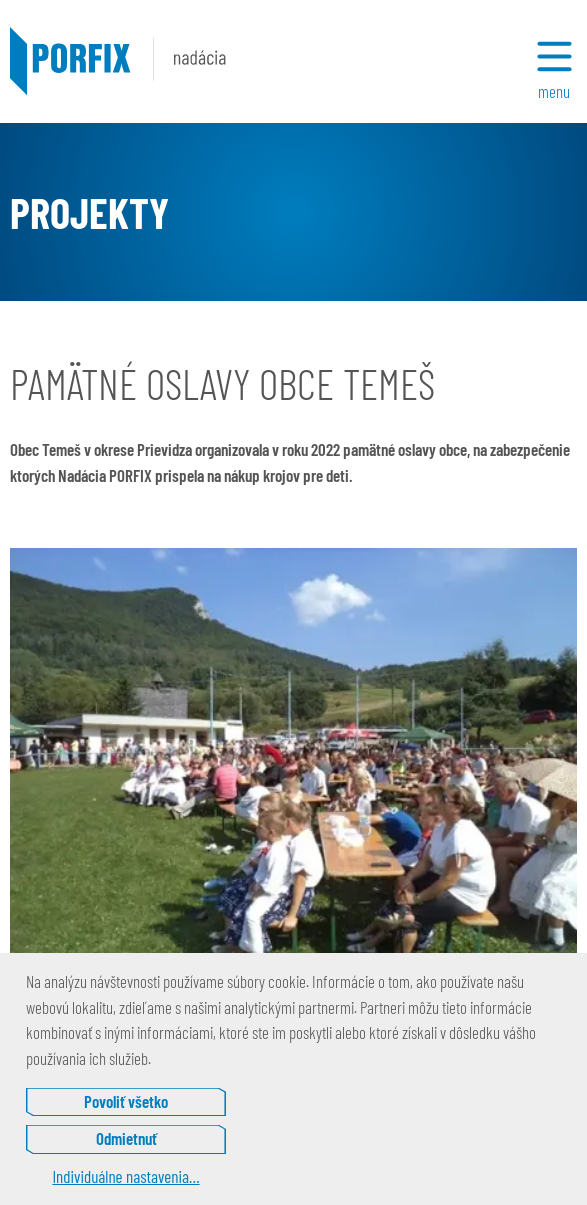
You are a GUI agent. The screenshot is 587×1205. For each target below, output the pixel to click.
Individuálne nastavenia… (125, 1176)
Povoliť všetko (126, 1101)
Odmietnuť (126, 1138)
